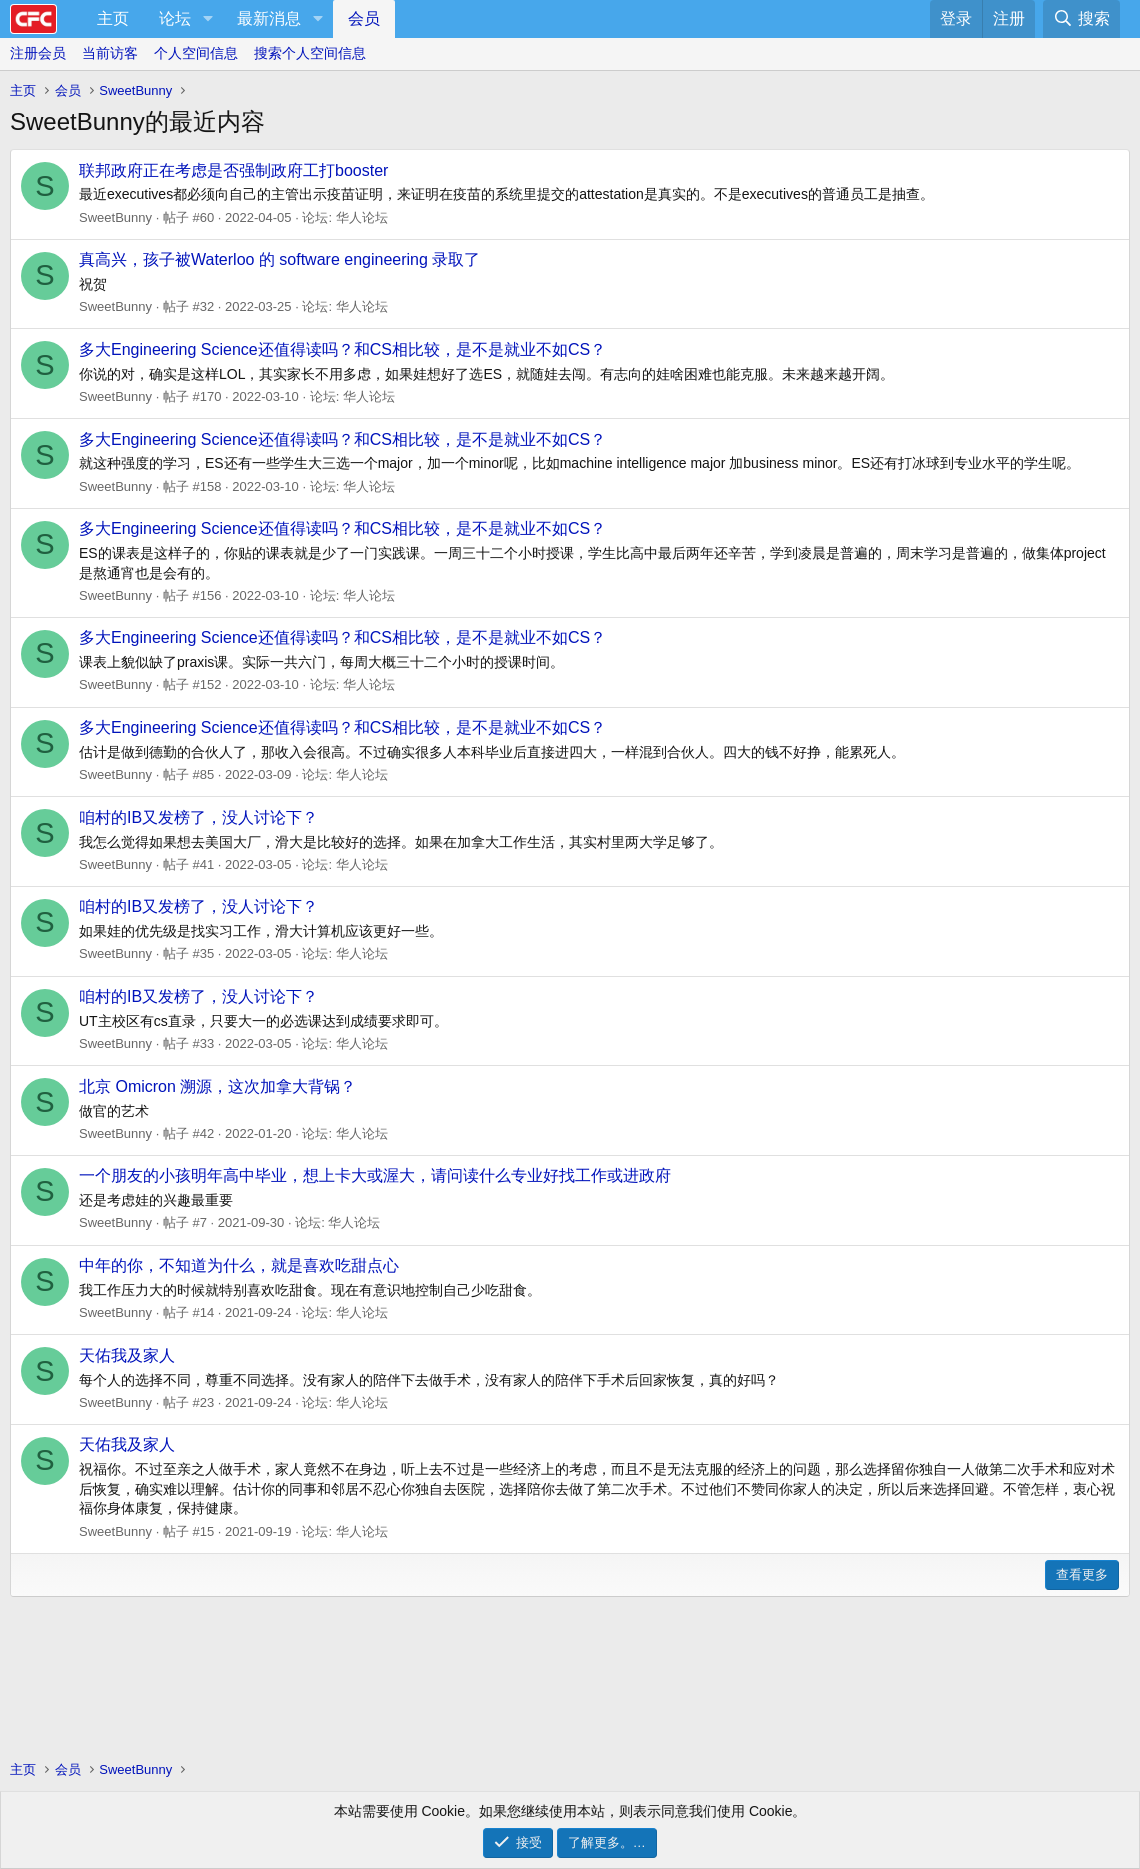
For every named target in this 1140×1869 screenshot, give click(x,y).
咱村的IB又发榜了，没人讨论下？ (198, 817)
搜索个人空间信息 (310, 53)
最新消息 (269, 18)
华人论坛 (362, 217)
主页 (113, 18)
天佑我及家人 (127, 1355)
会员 (364, 18)
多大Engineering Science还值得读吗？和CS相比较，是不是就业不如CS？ (342, 349)
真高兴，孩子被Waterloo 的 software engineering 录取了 (279, 259)
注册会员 (38, 53)
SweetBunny (115, 217)
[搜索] (1081, 19)
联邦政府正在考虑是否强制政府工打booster (233, 170)
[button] (207, 19)
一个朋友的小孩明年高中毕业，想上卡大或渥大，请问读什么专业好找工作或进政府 (375, 1175)
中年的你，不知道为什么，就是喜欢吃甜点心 (239, 1265)
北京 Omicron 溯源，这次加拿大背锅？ (217, 1086)
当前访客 (110, 53)
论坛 (175, 18)
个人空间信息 (196, 53)
